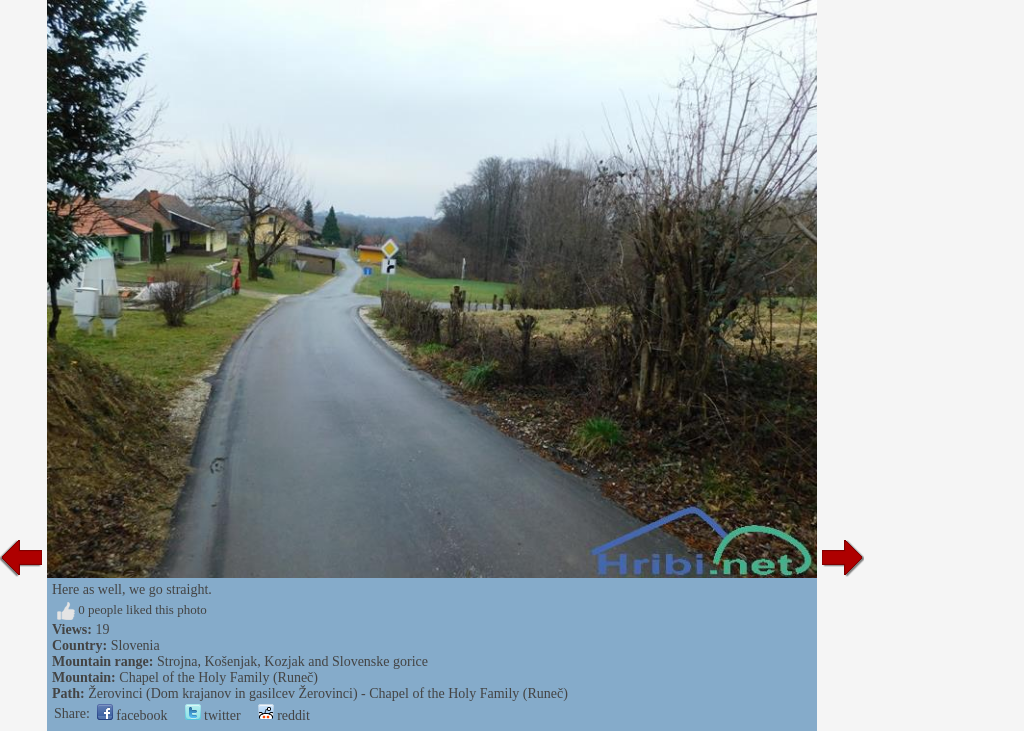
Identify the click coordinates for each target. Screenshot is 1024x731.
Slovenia (135, 645)
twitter (213, 715)
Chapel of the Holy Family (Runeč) (218, 677)
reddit (284, 715)
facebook (132, 715)
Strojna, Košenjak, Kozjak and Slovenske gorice (292, 661)
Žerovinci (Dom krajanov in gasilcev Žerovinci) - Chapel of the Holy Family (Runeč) (328, 693)
